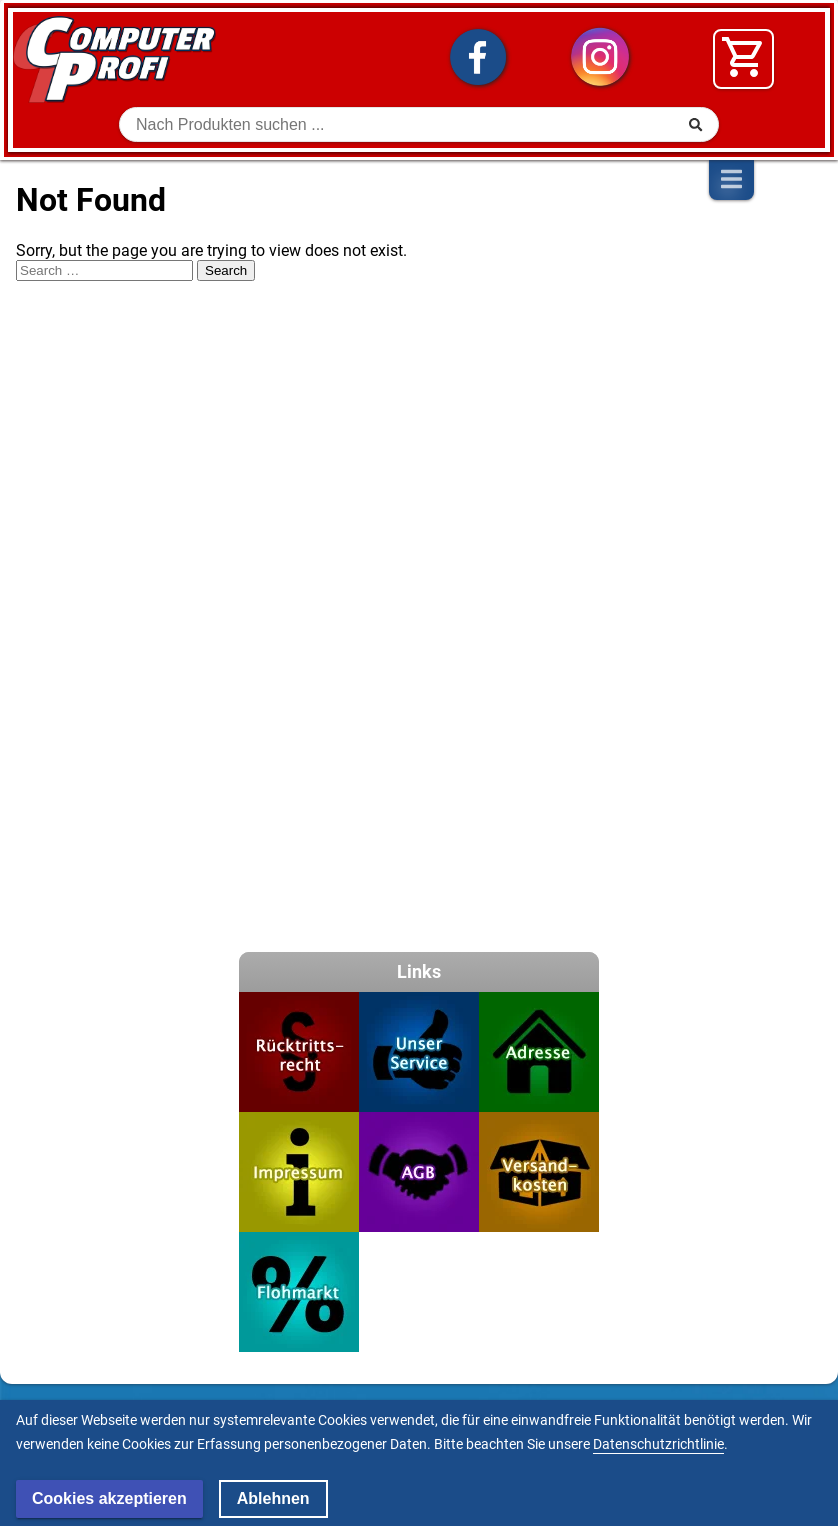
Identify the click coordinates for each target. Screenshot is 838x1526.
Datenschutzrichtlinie (658, 1444)
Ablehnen (273, 1498)
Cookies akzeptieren (109, 1498)
